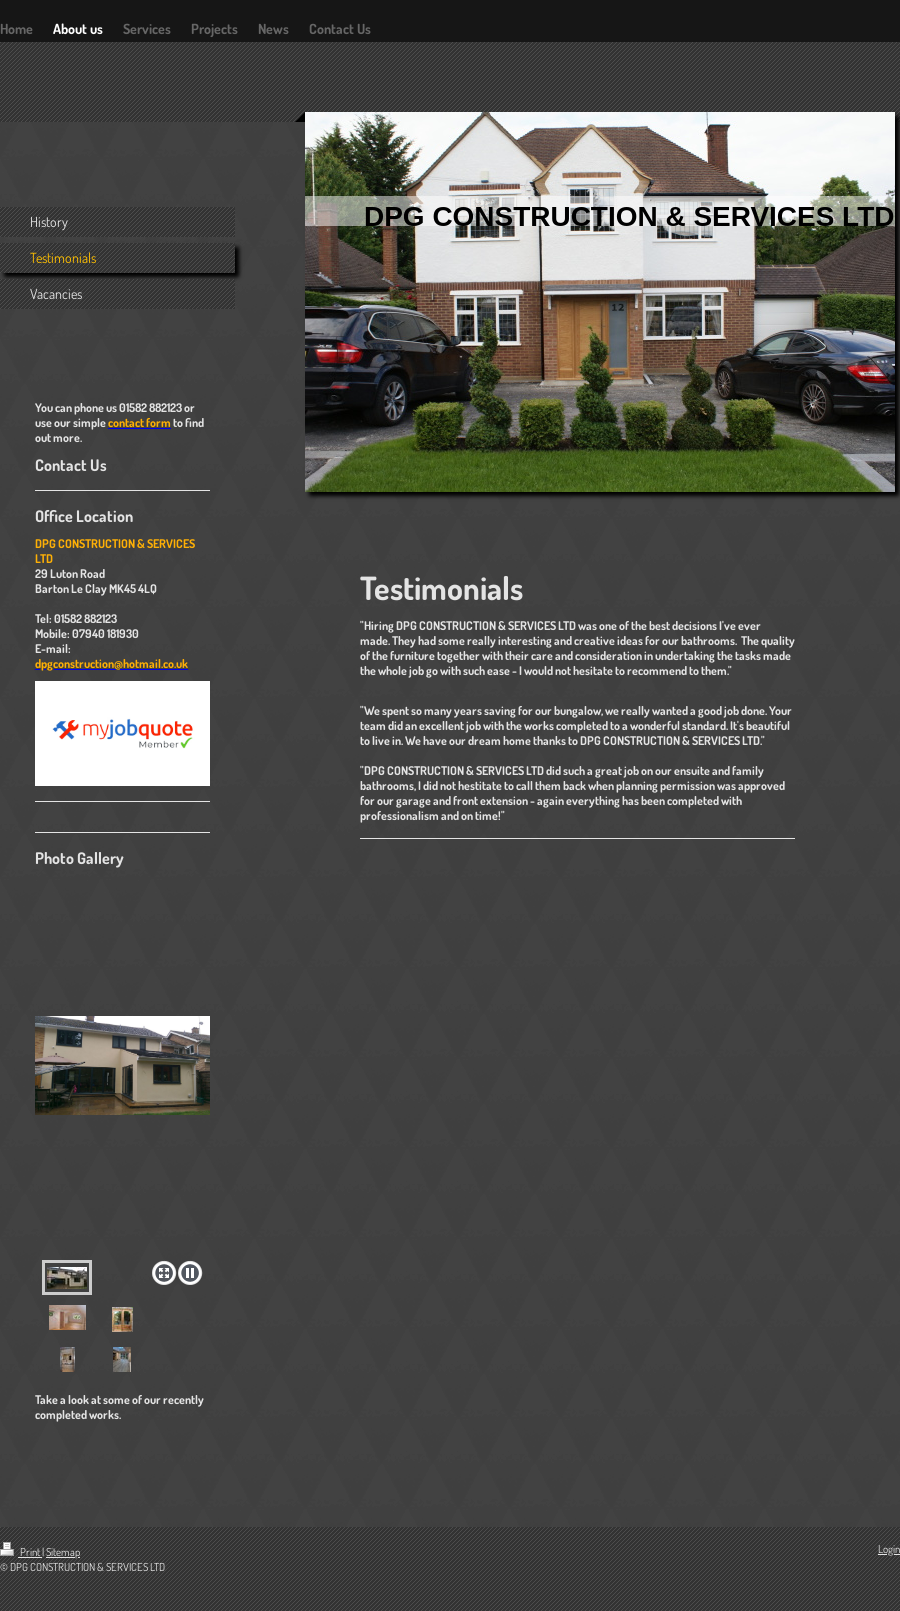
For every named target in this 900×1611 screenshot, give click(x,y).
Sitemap (63, 1552)
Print (21, 1552)
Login (889, 1549)
